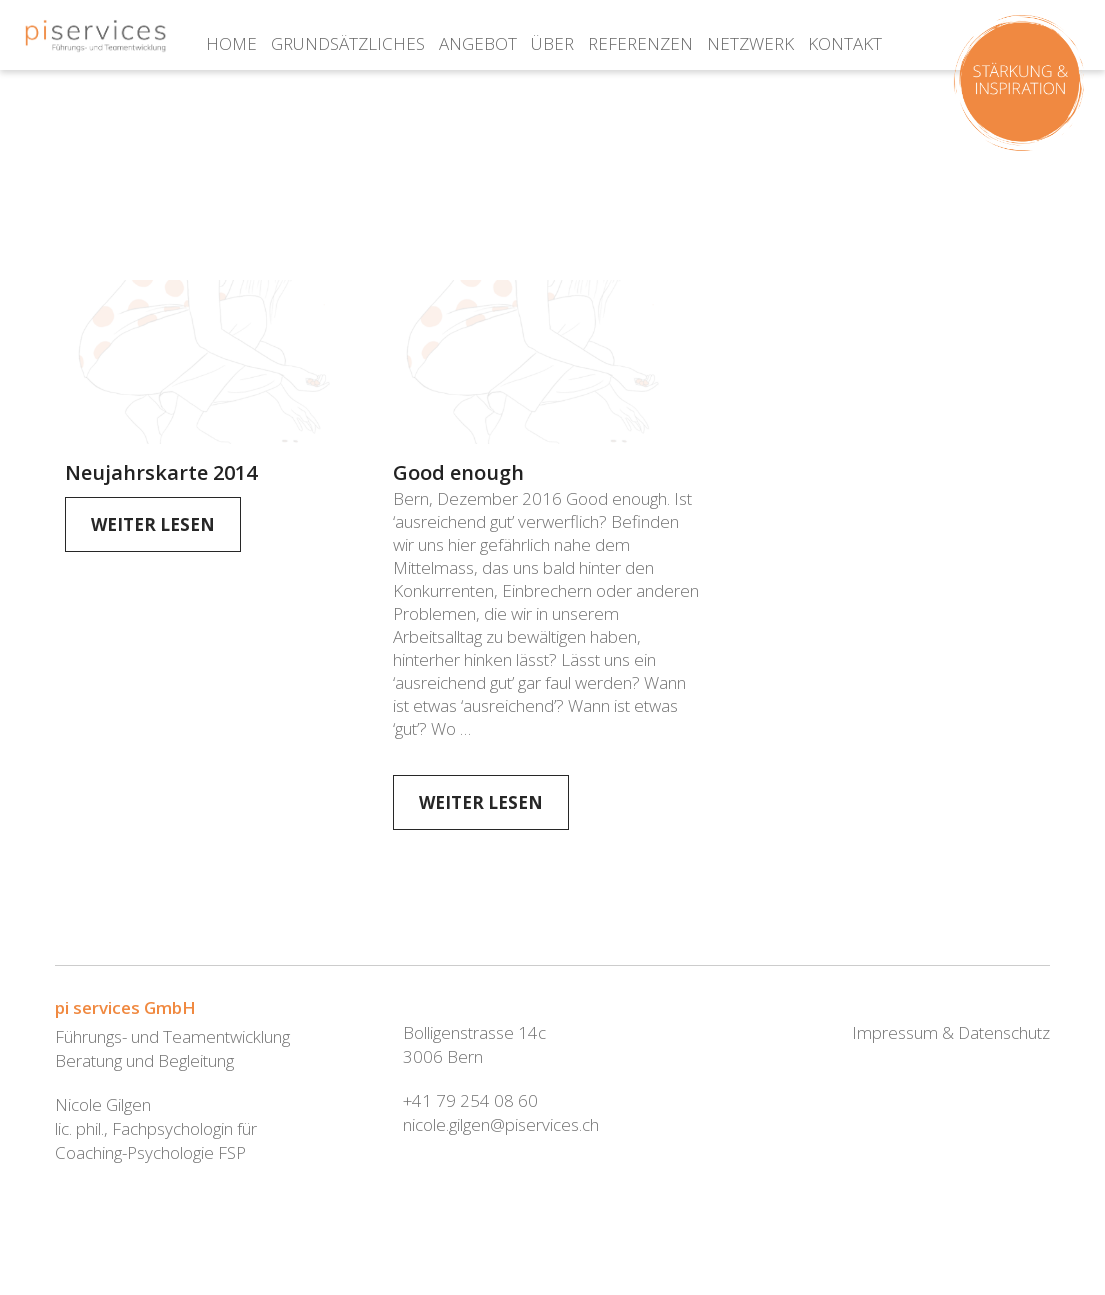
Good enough (458, 472)
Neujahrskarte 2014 (161, 472)
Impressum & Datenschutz (951, 1032)
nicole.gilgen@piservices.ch (501, 1124)
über (552, 43)
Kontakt (845, 43)
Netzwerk (750, 43)
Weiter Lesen (153, 524)
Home (231, 43)
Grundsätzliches (348, 43)
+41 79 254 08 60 (470, 1100)
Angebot (478, 43)
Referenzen (640, 43)
